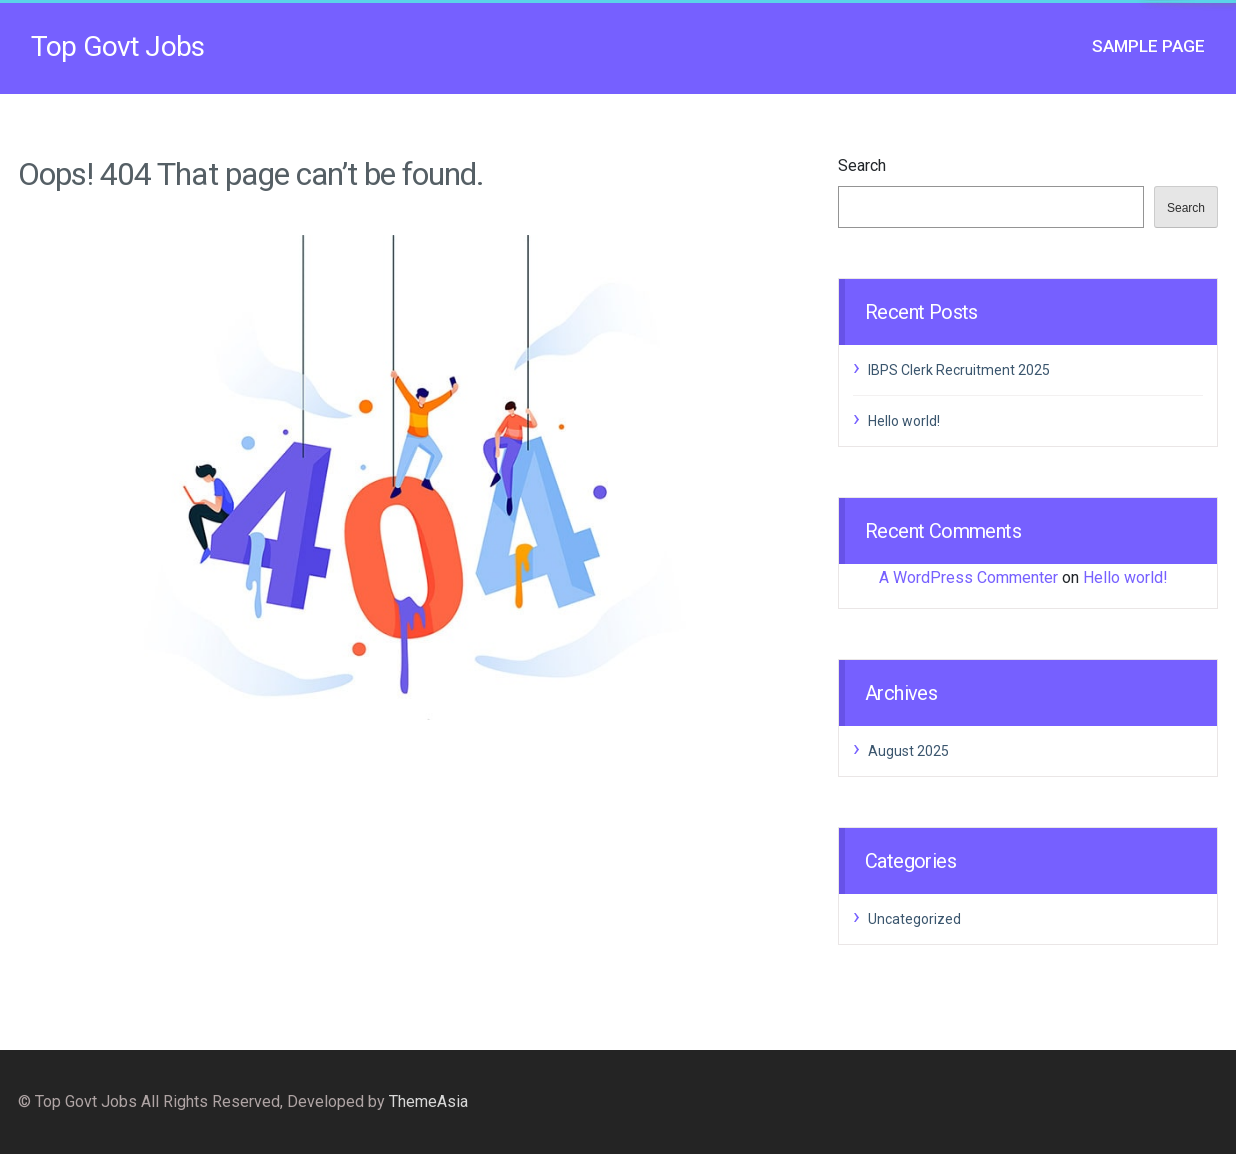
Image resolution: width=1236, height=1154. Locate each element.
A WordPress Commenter (968, 577)
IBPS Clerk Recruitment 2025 (959, 370)
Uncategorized (914, 919)
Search (862, 165)
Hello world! (904, 421)
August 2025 (908, 751)
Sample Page (1148, 46)
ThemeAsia (428, 1101)
